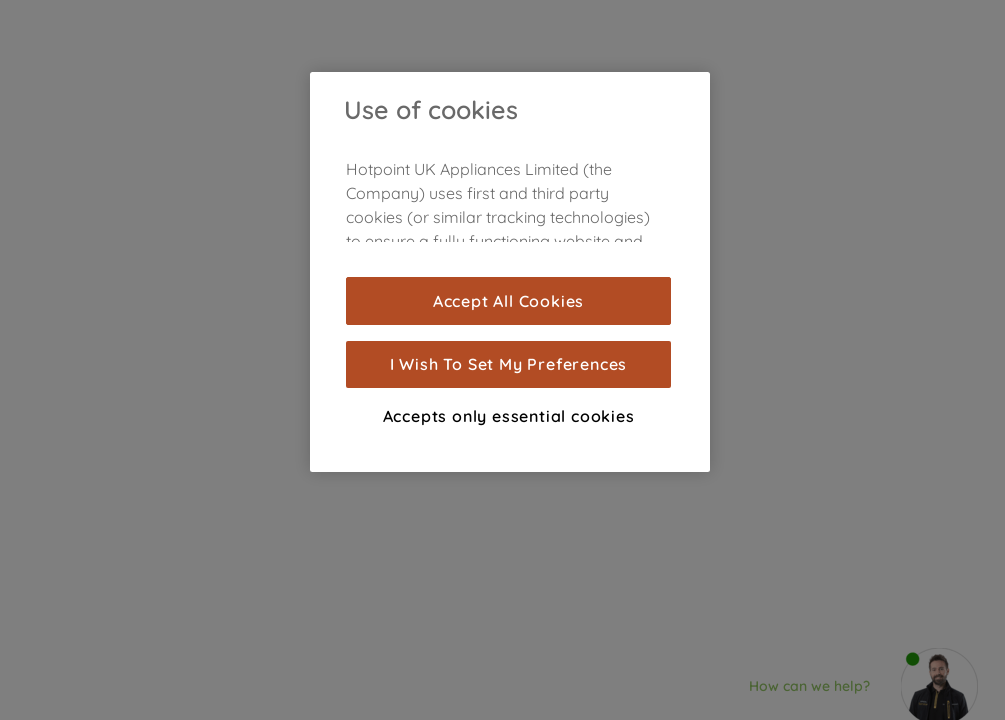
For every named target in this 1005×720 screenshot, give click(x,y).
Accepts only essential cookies (509, 416)
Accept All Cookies (508, 301)
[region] (510, 272)
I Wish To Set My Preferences (508, 364)
